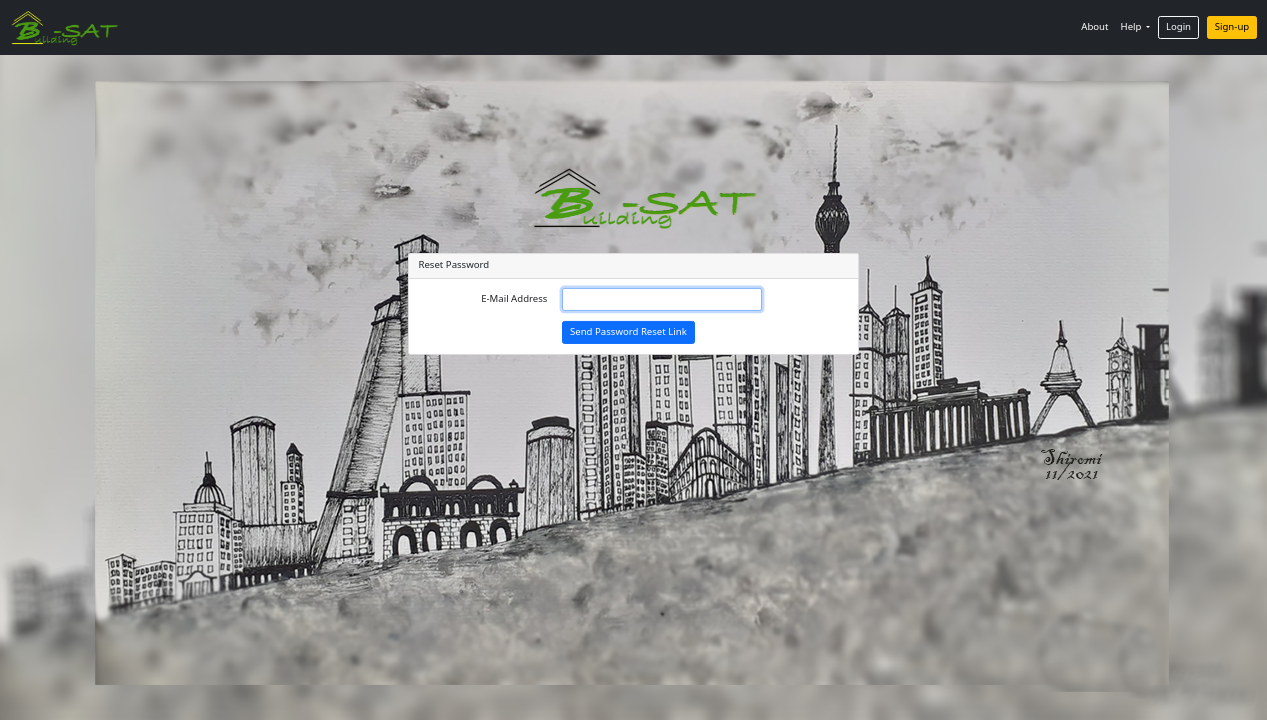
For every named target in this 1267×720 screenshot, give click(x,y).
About (1094, 26)
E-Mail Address (514, 298)
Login (1178, 26)
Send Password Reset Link (628, 331)
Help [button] (1132, 26)
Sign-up (1232, 26)
